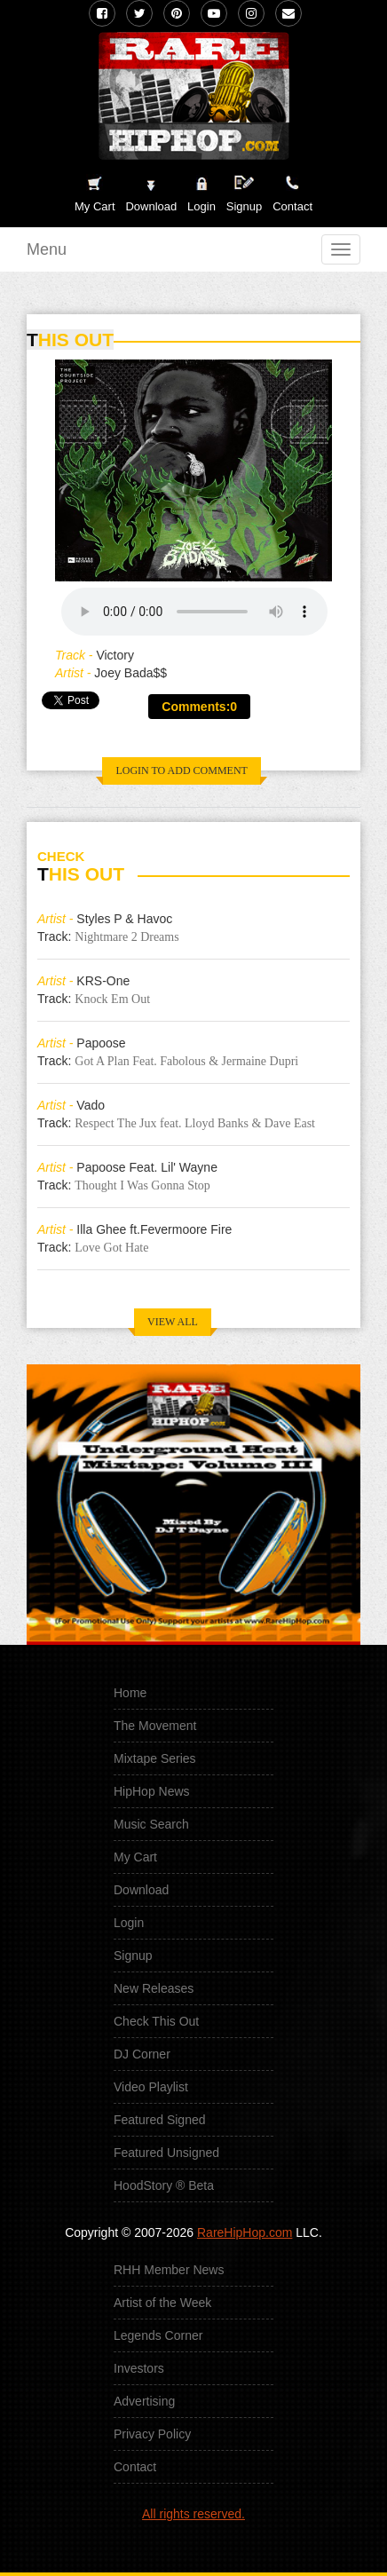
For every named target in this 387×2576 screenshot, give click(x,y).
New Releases (154, 1988)
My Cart (135, 1857)
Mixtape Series (155, 1758)
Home (130, 1693)
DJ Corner (142, 2054)
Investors (139, 2368)
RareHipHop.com (244, 2232)
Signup (244, 194)
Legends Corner (158, 2335)
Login (201, 206)
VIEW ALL (172, 1322)
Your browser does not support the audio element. (194, 612)
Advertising (144, 2401)
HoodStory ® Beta (164, 2185)
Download (141, 1890)
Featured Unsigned (166, 2152)
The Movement (155, 1726)
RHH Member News (169, 2270)
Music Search (151, 1824)
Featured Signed (160, 2120)
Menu (47, 249)
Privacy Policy (152, 2434)
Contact (135, 2467)
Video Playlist (151, 2087)
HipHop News (152, 1791)
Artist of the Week (162, 2302)
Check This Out (156, 2021)
